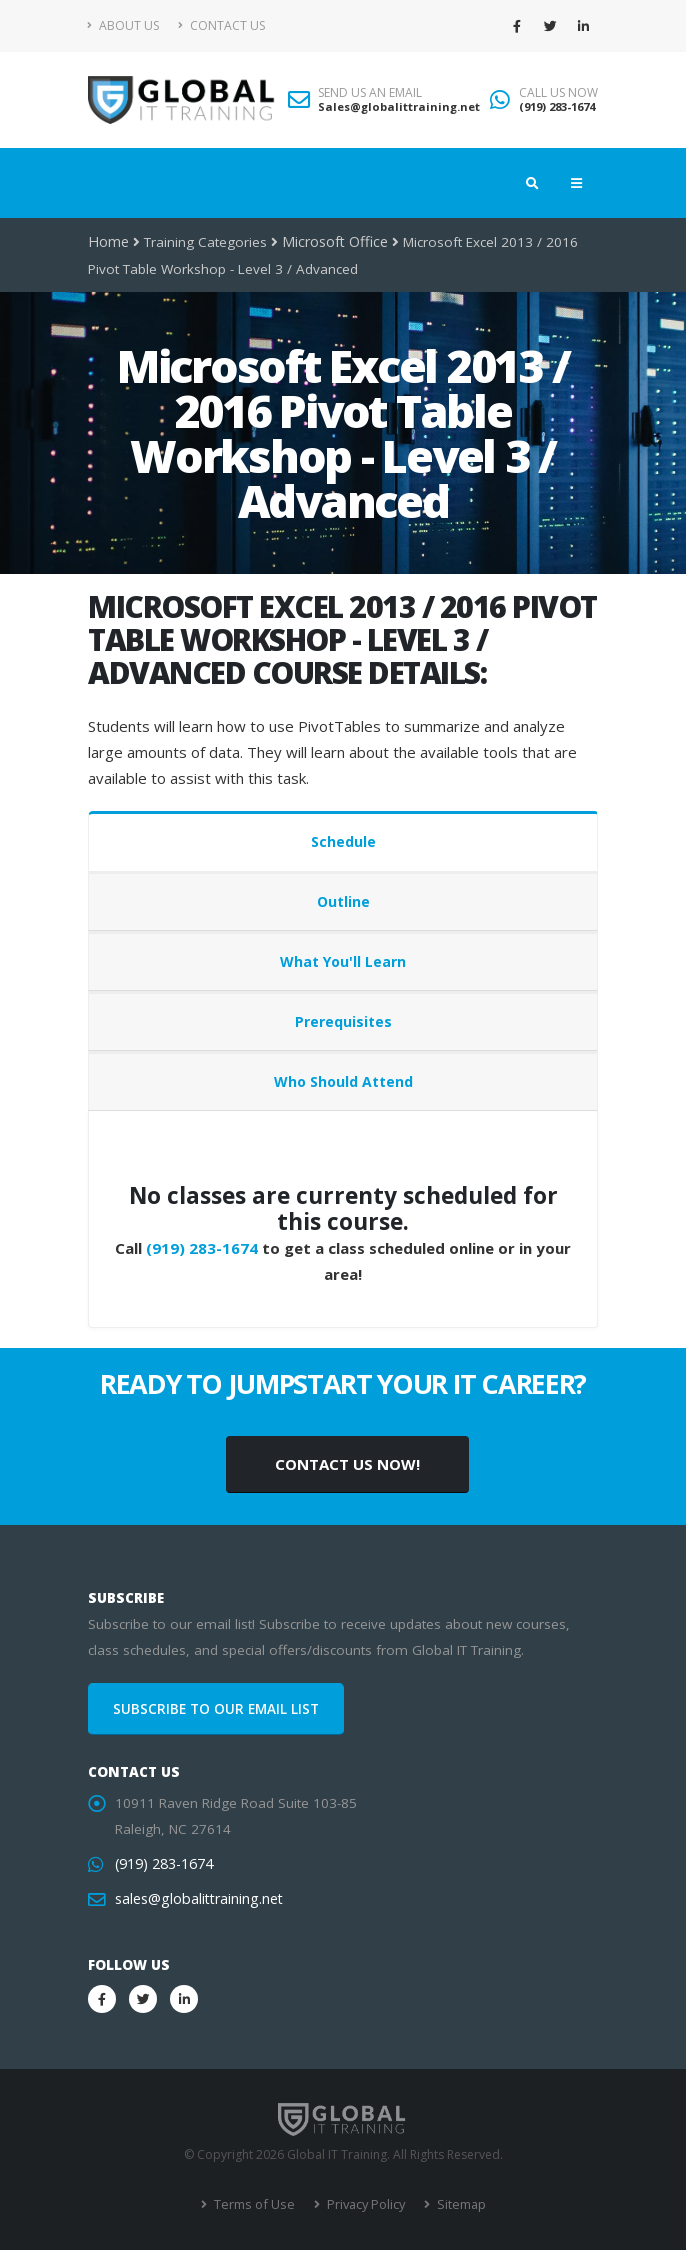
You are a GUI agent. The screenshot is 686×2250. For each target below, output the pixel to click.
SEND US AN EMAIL (370, 93)
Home (107, 242)
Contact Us (221, 25)
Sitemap (456, 2204)
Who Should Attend (343, 1081)
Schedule (343, 841)
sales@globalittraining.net (196, 1899)
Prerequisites (343, 1021)
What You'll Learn (343, 961)
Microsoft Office (330, 242)
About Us (123, 25)
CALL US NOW (558, 93)
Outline (343, 901)
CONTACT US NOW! (347, 1464)
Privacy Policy (363, 2204)
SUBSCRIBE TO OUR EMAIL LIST (216, 1709)
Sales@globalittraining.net (399, 106)
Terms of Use (255, 2204)
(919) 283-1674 (557, 106)
